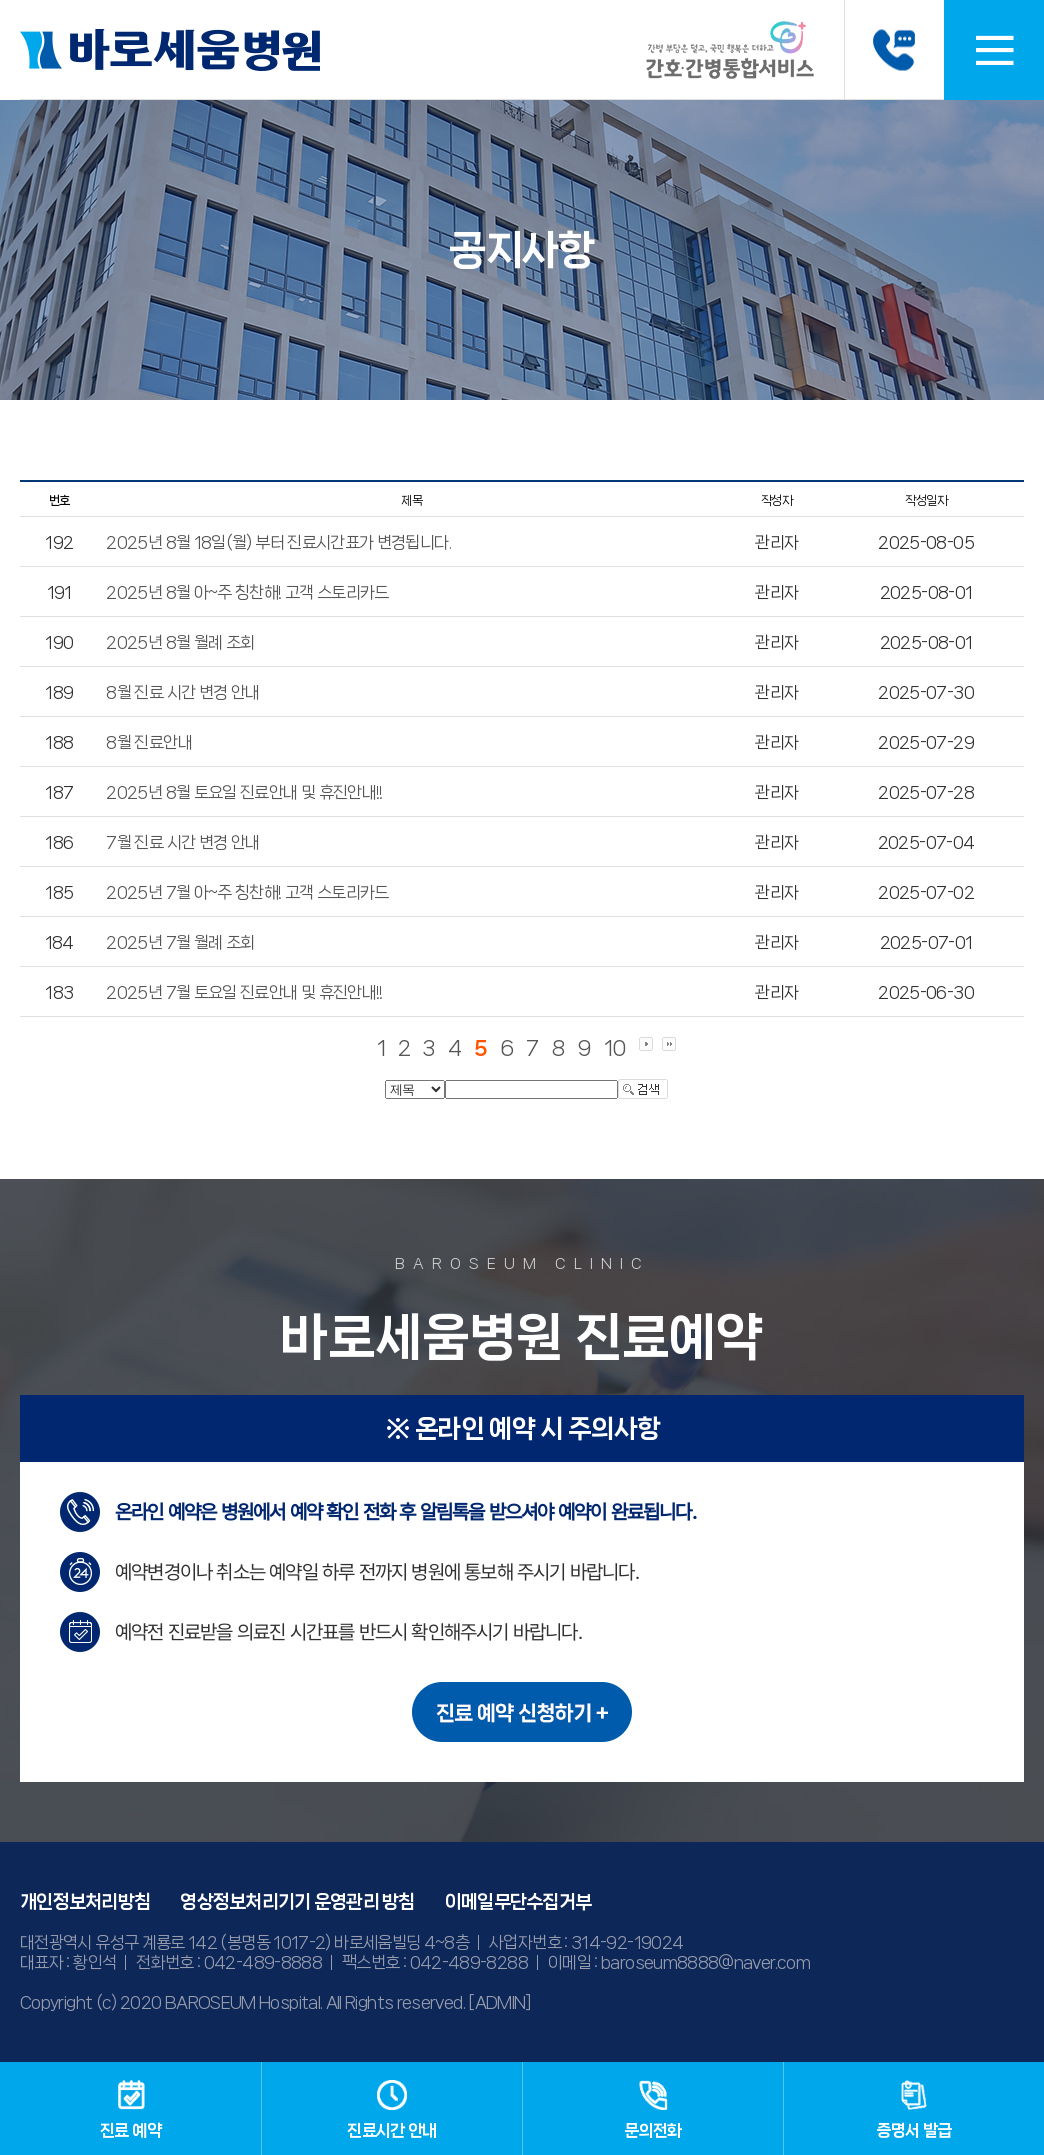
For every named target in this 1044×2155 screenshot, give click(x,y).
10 (615, 1048)
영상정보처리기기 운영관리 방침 (297, 1902)
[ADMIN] (500, 2002)
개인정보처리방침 (85, 1902)
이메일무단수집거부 (518, 1902)
